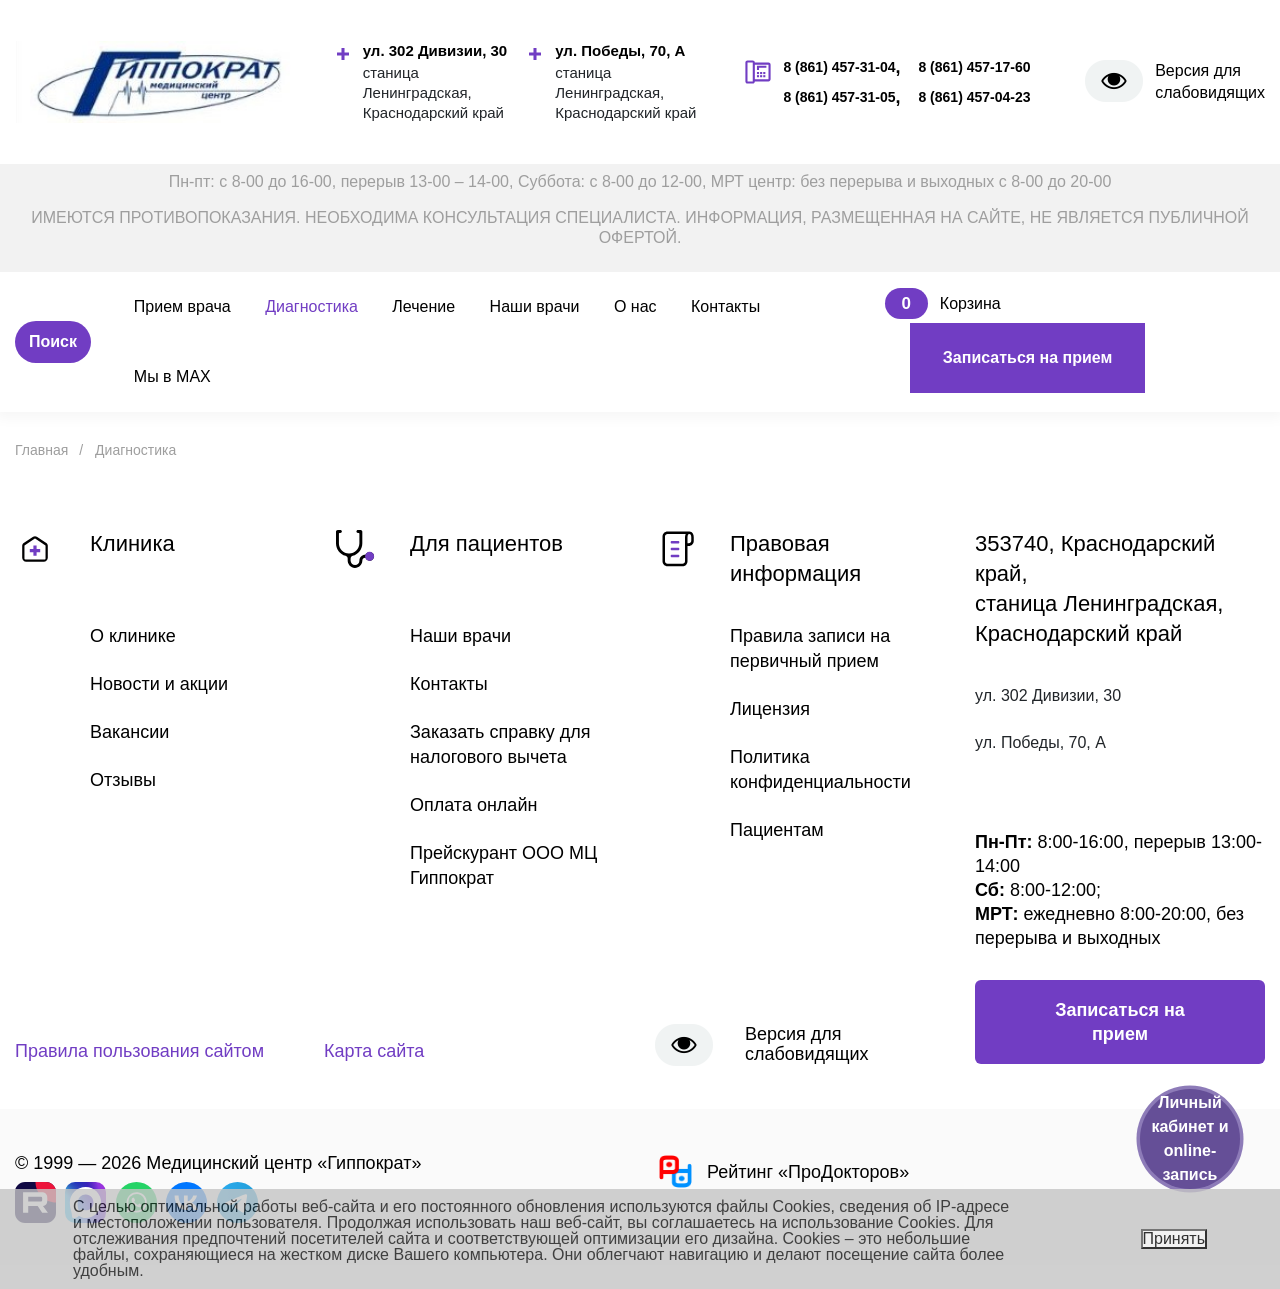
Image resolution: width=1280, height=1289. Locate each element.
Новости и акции (159, 684)
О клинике (133, 636)
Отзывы (123, 780)
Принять (1174, 1238)
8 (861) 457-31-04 (839, 67)
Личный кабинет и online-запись (1189, 1138)
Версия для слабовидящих (1210, 81)
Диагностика (311, 306)
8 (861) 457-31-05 (839, 97)
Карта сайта (374, 1051)
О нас (635, 306)
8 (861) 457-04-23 (974, 97)
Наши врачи (535, 306)
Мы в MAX (172, 376)
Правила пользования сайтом (139, 1051)
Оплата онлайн (473, 805)
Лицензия (770, 709)
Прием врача (182, 306)
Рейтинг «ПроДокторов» (782, 1171)
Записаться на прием (1028, 357)
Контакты (725, 306)
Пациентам (777, 830)
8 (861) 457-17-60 (974, 67)
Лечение (423, 306)
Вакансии (129, 732)
